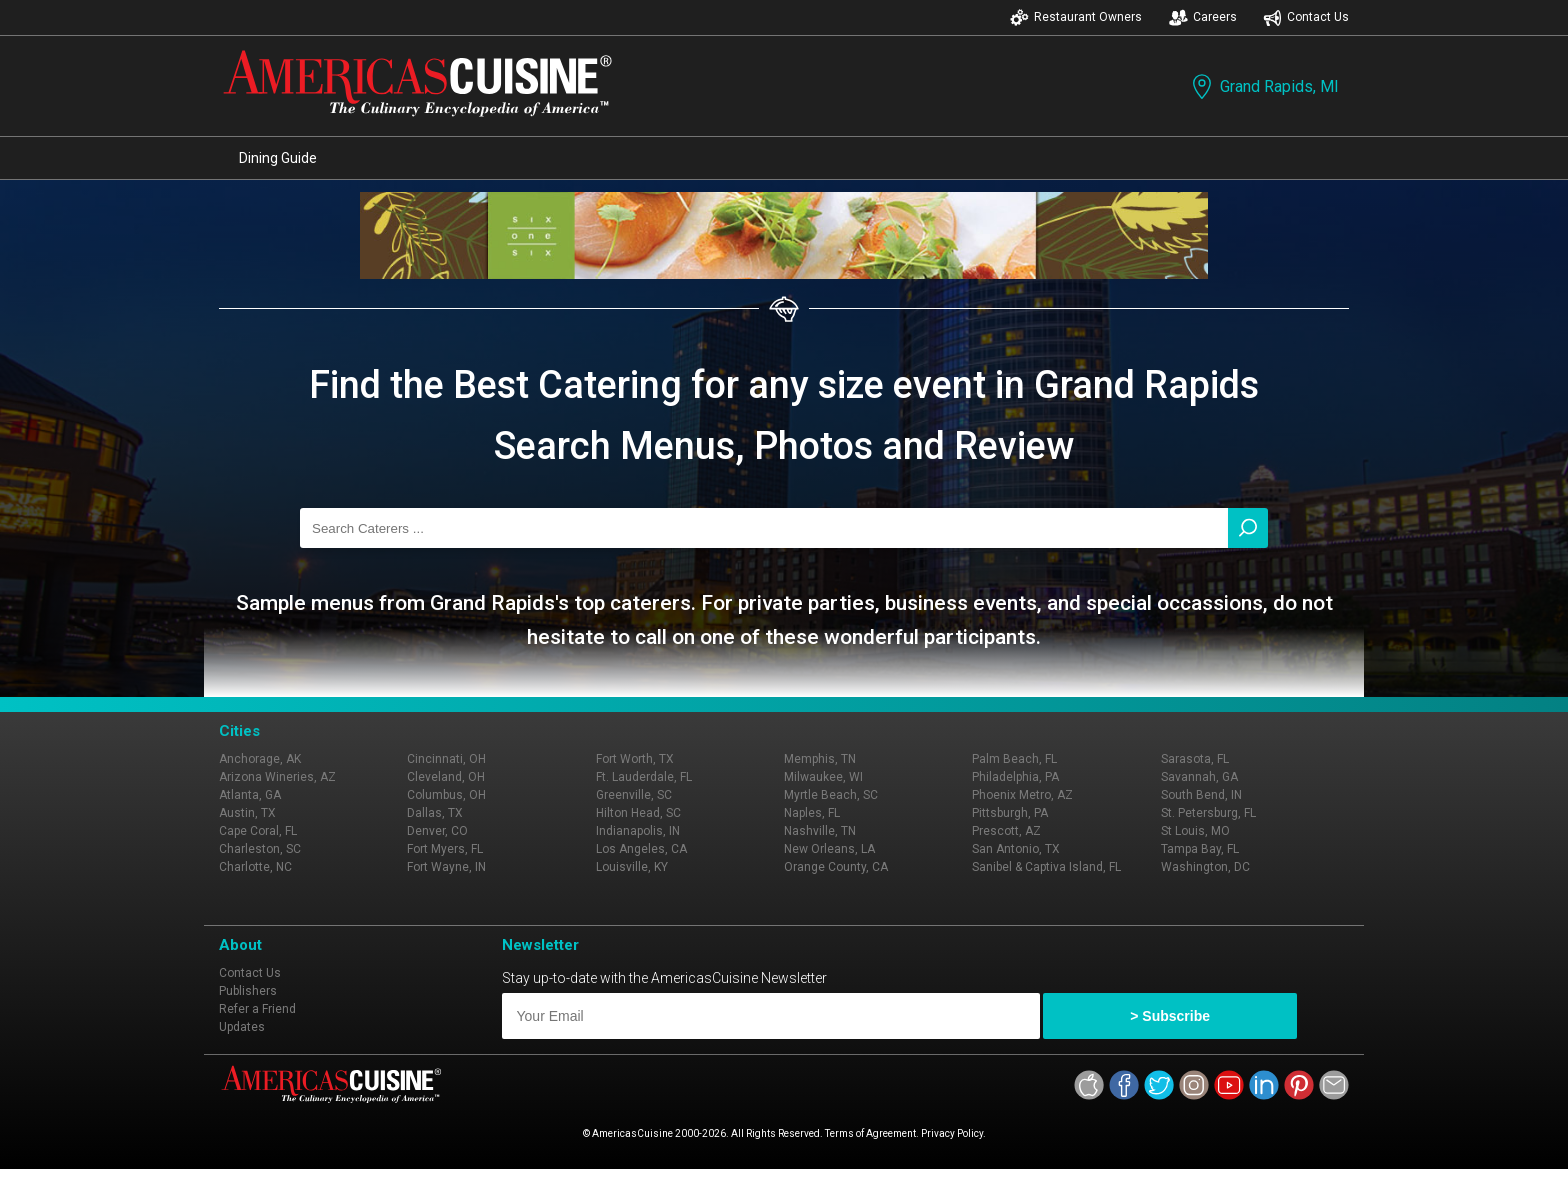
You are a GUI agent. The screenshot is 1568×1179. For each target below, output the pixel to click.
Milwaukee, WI (823, 777)
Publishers (248, 991)
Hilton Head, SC (638, 813)
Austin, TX (247, 813)
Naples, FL (812, 813)
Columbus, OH (446, 795)
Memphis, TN (820, 759)
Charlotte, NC (255, 867)
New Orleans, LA (829, 849)
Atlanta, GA (250, 795)
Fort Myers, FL (445, 849)
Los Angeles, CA (641, 849)
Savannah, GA (1199, 777)
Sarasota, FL (1195, 759)
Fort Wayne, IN (446, 867)
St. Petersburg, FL (1208, 813)
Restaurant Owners (1076, 17)
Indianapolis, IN (638, 831)
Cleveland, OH (446, 777)
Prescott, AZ (1006, 831)
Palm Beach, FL (1014, 759)
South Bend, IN (1201, 795)
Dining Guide (278, 158)
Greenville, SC (634, 795)
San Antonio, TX (1016, 849)
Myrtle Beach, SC (831, 795)
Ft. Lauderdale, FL (644, 777)
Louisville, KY (632, 867)
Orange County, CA (836, 867)
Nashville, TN (820, 831)
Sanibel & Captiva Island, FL (1046, 867)
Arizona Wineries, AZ (277, 777)
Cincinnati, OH (446, 759)
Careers (1203, 17)
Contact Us (1306, 17)
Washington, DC (1205, 867)
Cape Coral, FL (258, 831)
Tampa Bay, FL (1200, 849)
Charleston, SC (260, 849)
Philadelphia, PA (1015, 777)
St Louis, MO (1195, 831)
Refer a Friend (257, 1009)
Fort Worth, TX (635, 759)
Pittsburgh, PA (1010, 813)
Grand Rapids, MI (1263, 86)
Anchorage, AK (260, 759)
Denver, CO (437, 831)
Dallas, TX (435, 813)
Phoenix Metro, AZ (1022, 795)
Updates (242, 1027)
